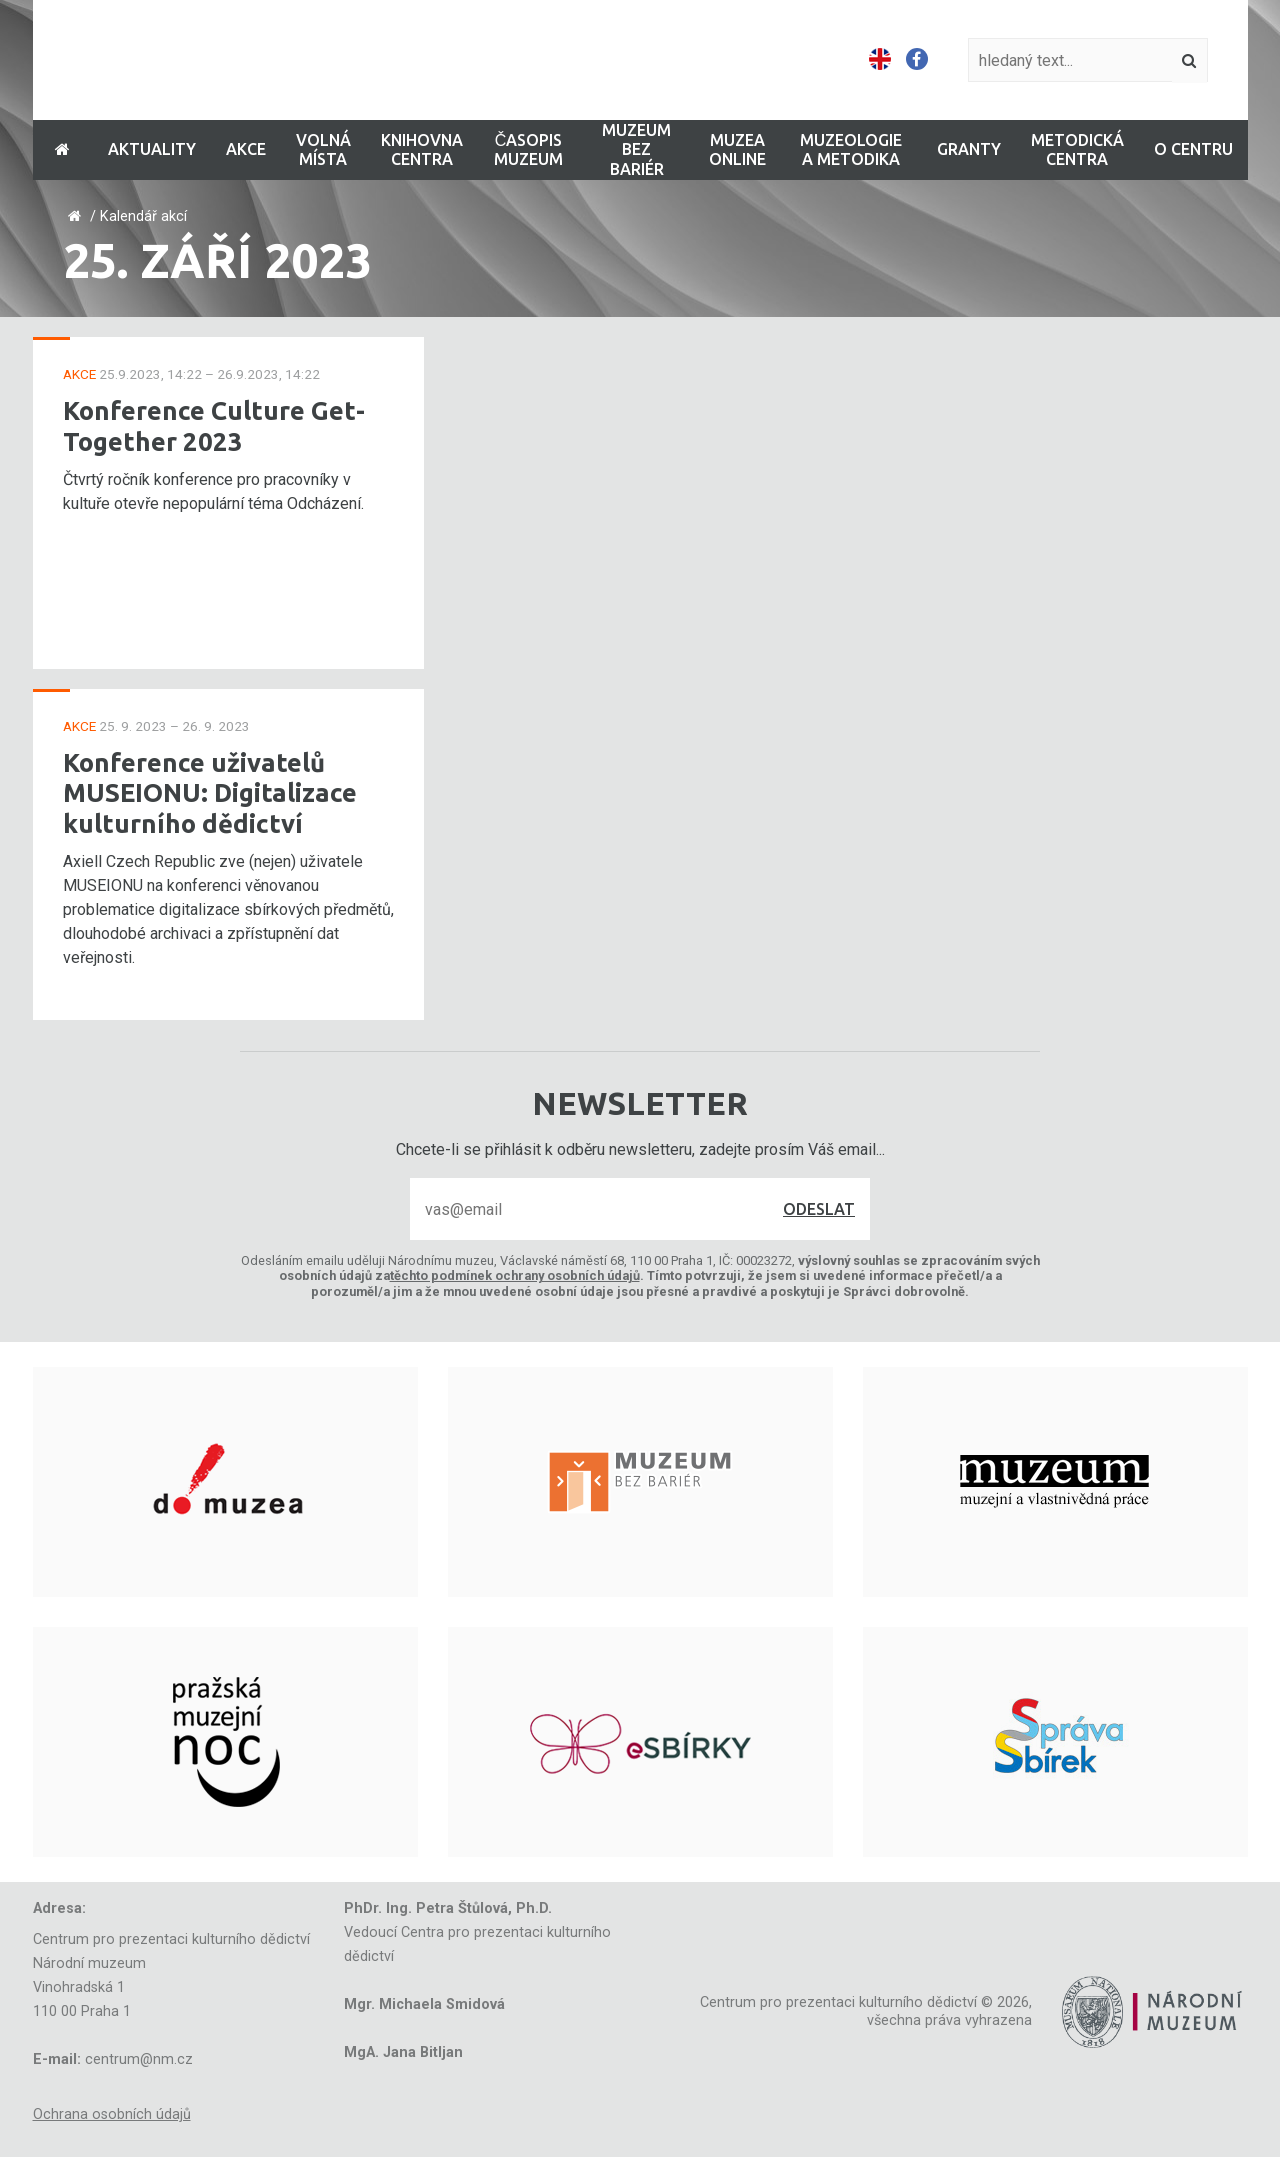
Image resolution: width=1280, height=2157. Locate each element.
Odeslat (819, 1209)
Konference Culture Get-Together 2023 (214, 426)
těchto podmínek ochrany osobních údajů (515, 1275)
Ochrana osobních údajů (112, 2114)
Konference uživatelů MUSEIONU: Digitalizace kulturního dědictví (210, 793)
